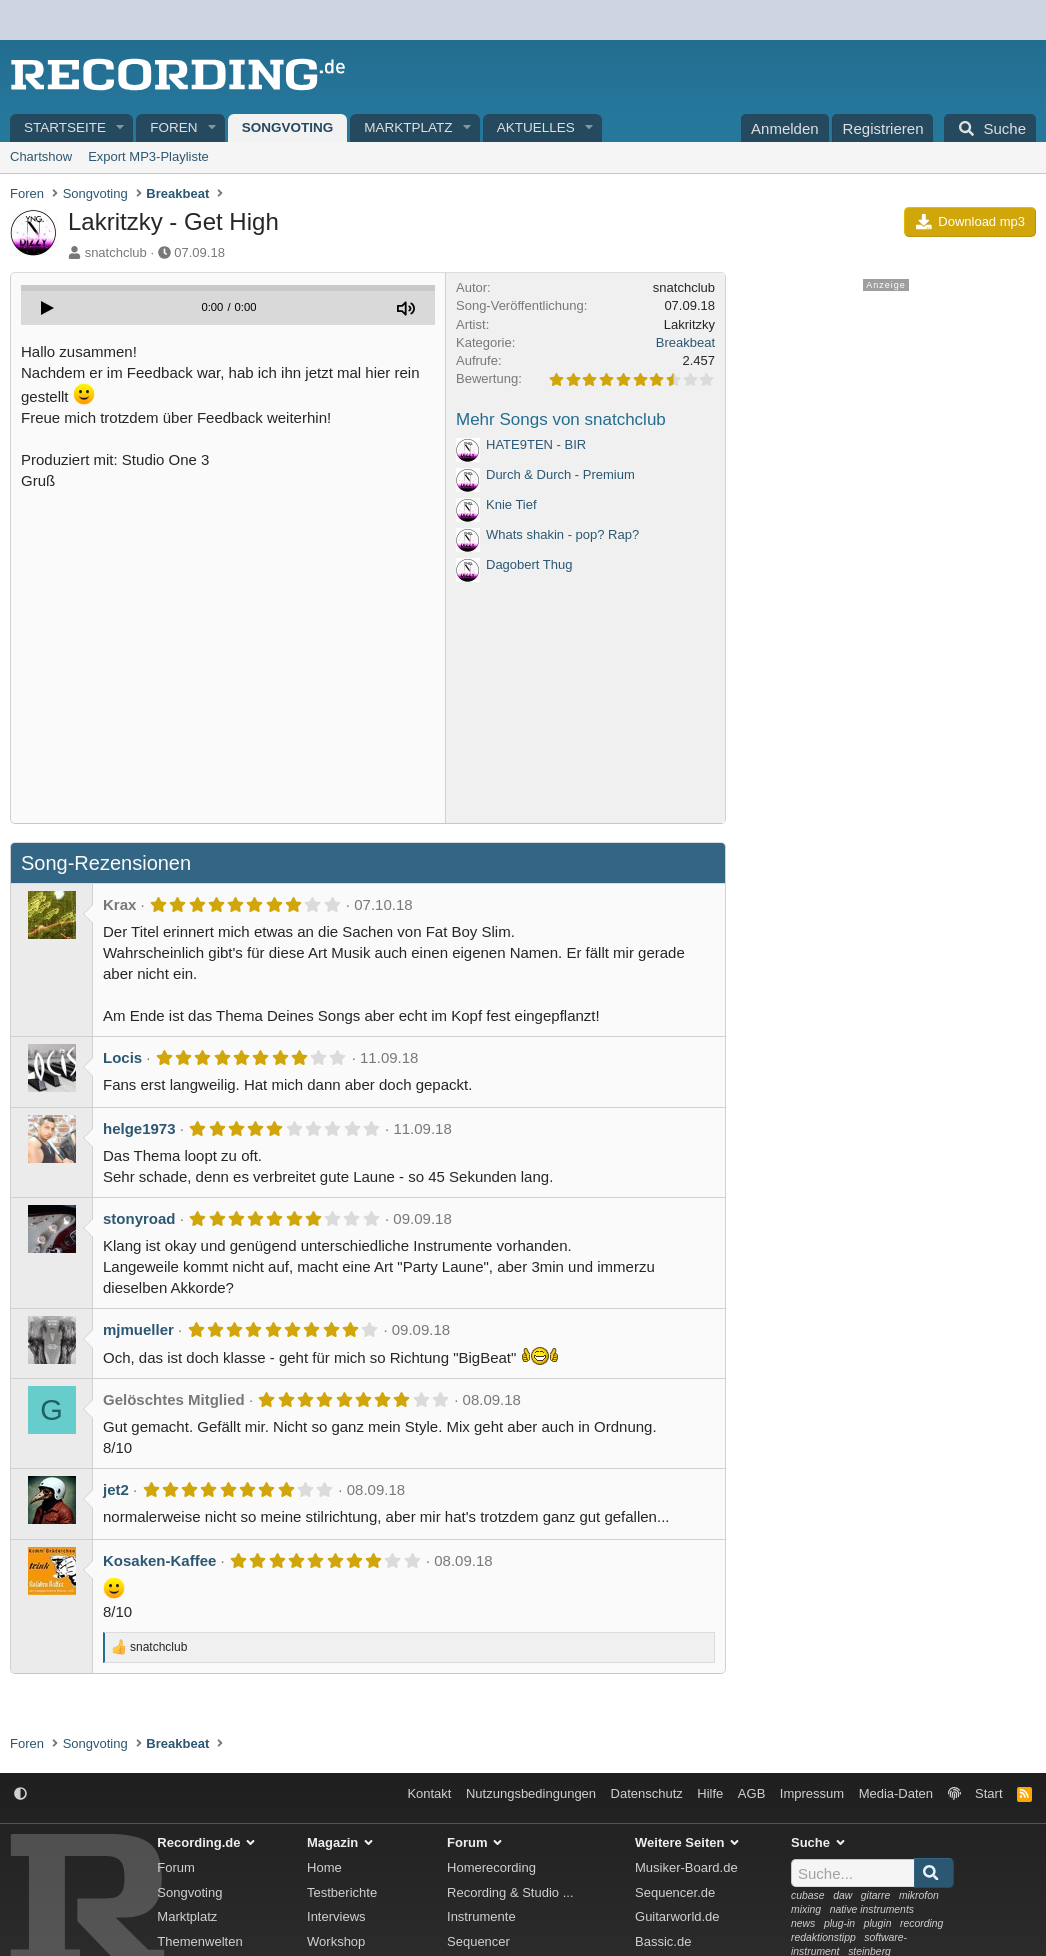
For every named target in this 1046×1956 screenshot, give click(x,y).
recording (921, 1923)
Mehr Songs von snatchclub (561, 419)
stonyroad (139, 1218)
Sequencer (478, 1941)
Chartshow (41, 156)
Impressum (812, 1793)
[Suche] (990, 128)
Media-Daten (896, 1793)
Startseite (65, 127)
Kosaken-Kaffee (159, 1560)
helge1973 (139, 1128)
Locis (122, 1057)
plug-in (839, 1923)
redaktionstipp (823, 1937)
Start (988, 1793)
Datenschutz (647, 1793)
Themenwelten (199, 1941)
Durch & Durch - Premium (560, 474)
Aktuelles (536, 127)
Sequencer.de (675, 1892)
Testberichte (342, 1892)
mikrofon (919, 1895)
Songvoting (288, 127)
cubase (808, 1895)
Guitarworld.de (677, 1916)
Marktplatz (408, 127)
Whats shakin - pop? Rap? (562, 534)
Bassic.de (663, 1941)
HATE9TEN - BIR (536, 444)
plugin (878, 1923)
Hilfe (710, 1793)
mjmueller (138, 1329)
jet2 (116, 1489)
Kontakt (429, 1793)
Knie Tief (511, 504)
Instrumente (481, 1916)
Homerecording (491, 1867)
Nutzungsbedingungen (531, 1793)
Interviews (336, 1916)
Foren (173, 127)
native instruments (872, 1909)
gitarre (875, 1895)
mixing (806, 1909)
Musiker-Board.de (686, 1867)
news (803, 1923)
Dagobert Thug (529, 564)
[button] (121, 128)
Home (324, 1867)
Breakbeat (685, 342)
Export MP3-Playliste (148, 156)
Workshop (336, 1941)
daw (842, 1895)
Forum (176, 1867)
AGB (751, 1793)
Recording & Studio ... (510, 1892)
